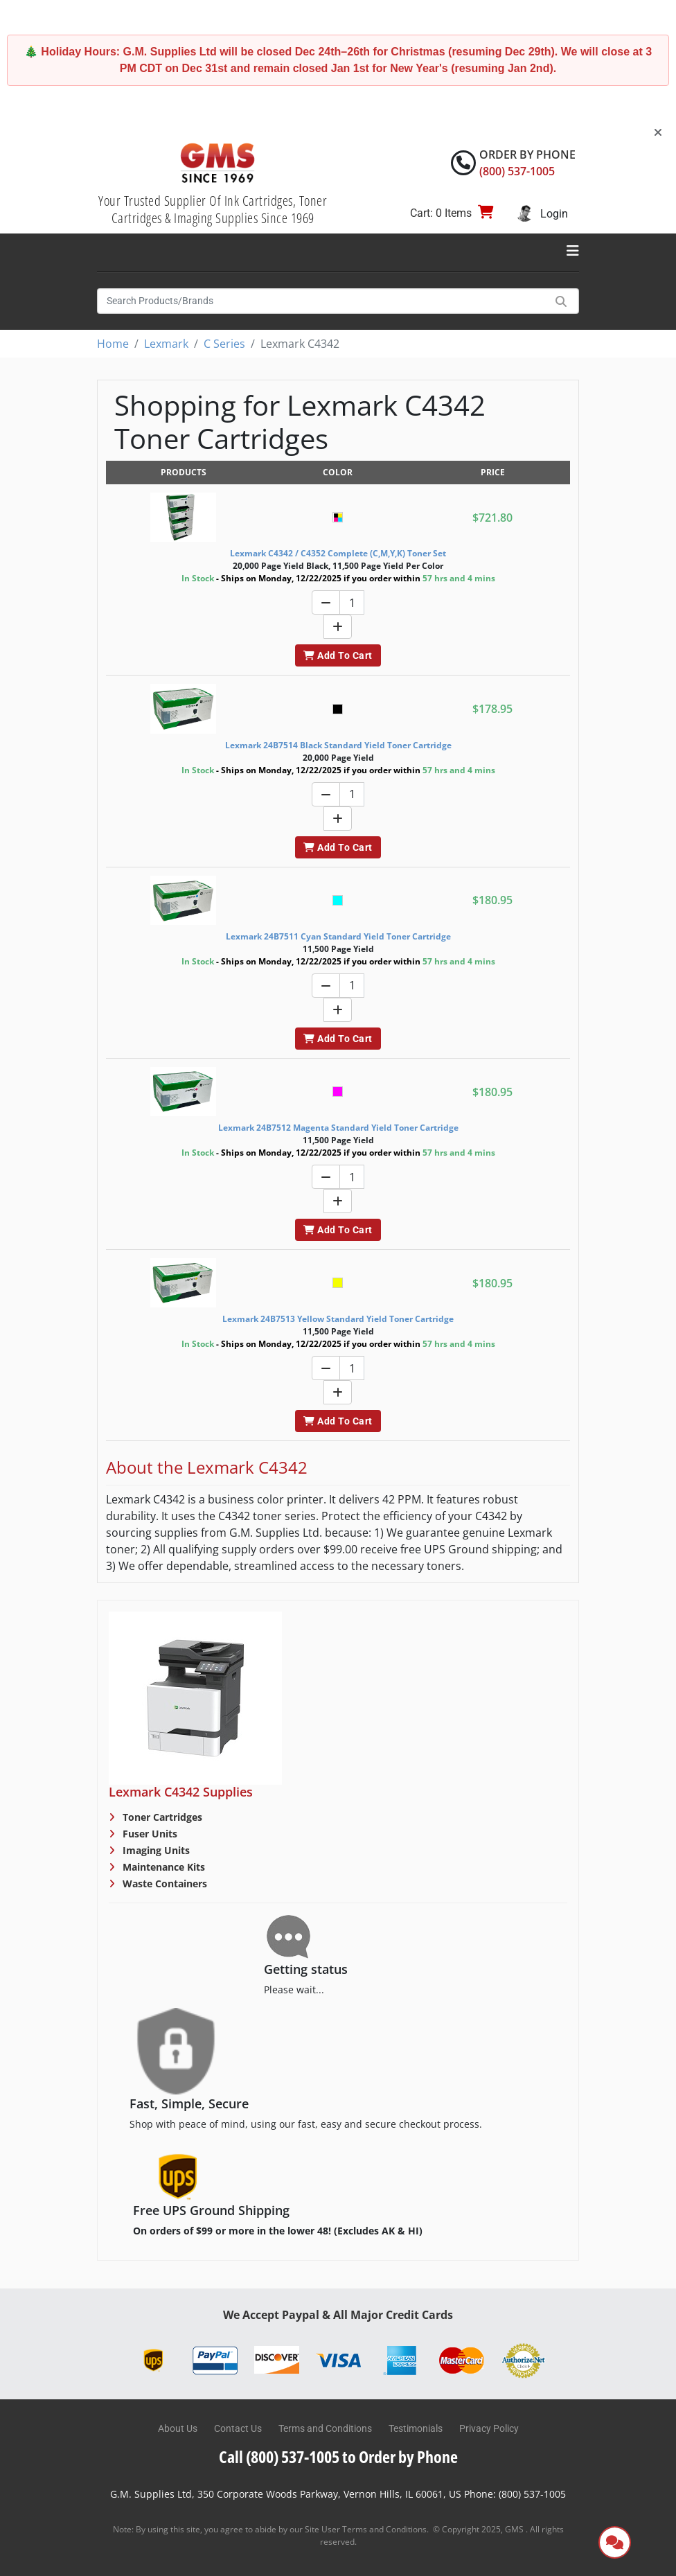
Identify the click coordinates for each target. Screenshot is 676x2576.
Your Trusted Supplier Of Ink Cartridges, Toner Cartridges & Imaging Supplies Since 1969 (212, 209)
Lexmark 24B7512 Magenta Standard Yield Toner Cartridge (338, 1127)
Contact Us (238, 2428)
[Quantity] (351, 602)
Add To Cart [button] (337, 655)
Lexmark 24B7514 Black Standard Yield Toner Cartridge (338, 745)
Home (113, 343)
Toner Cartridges (161, 1817)
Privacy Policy (489, 2428)
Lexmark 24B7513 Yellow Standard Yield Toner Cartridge (338, 1319)
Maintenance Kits (162, 1866)
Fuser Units (148, 1833)
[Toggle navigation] (573, 251)
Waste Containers (163, 1883)
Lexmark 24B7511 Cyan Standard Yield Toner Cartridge (338, 936)
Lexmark (166, 343)
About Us (177, 2428)
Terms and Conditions (325, 2428)
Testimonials (416, 2428)
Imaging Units (155, 1850)
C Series (224, 343)
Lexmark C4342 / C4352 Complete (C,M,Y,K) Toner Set (338, 553)
